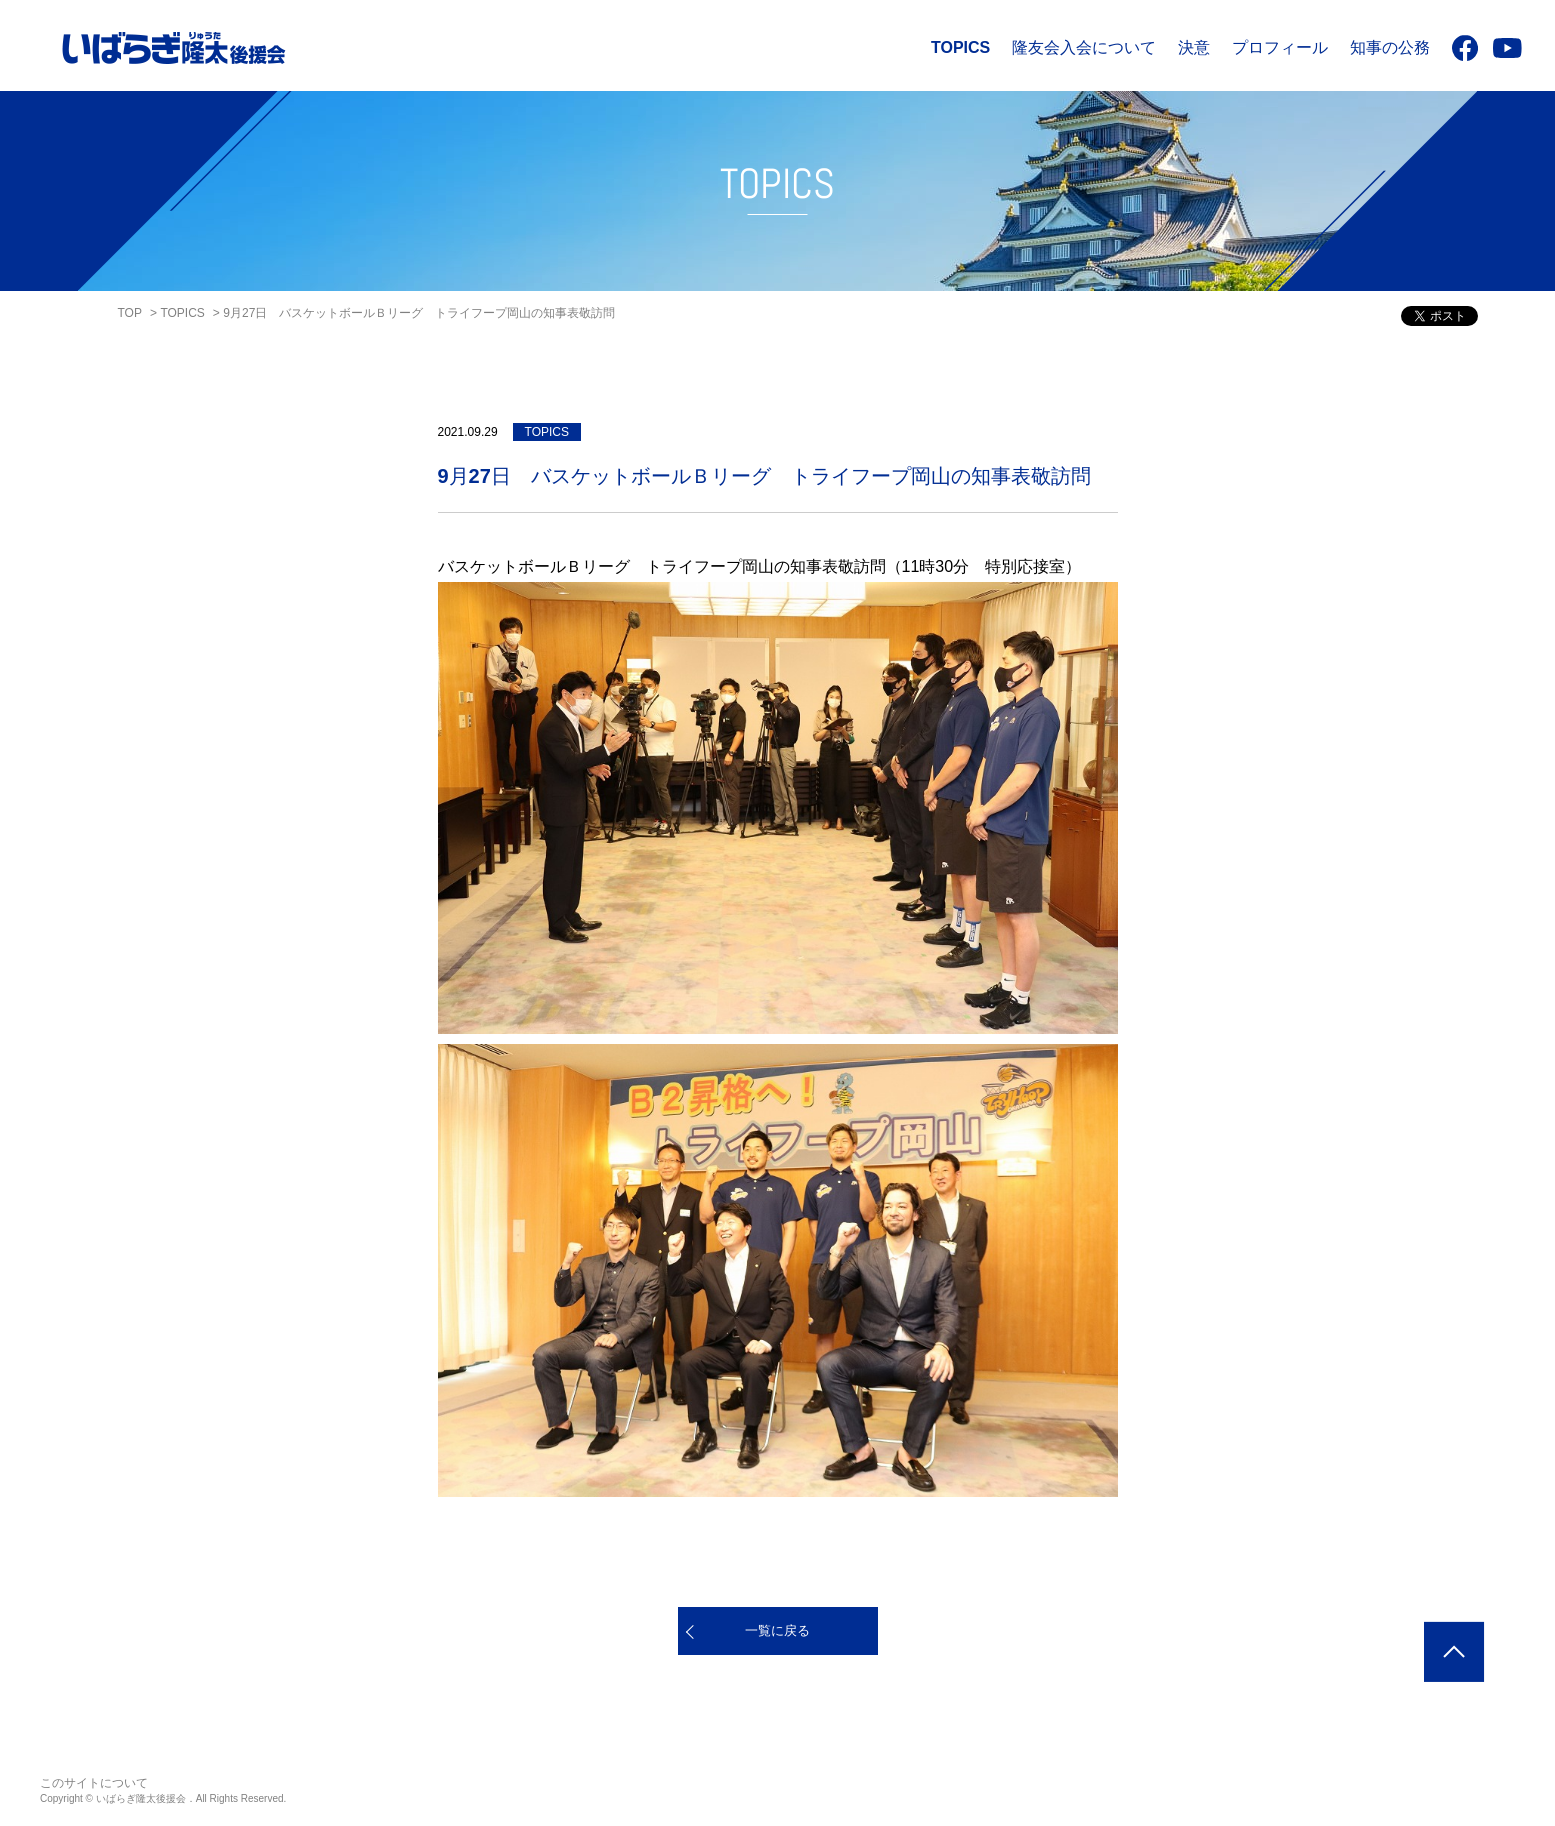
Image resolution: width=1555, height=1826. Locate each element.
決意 (1194, 47)
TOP (130, 313)
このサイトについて (94, 1783)
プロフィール (1280, 47)
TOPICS (960, 47)
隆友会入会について (1084, 47)
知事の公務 (1390, 47)
